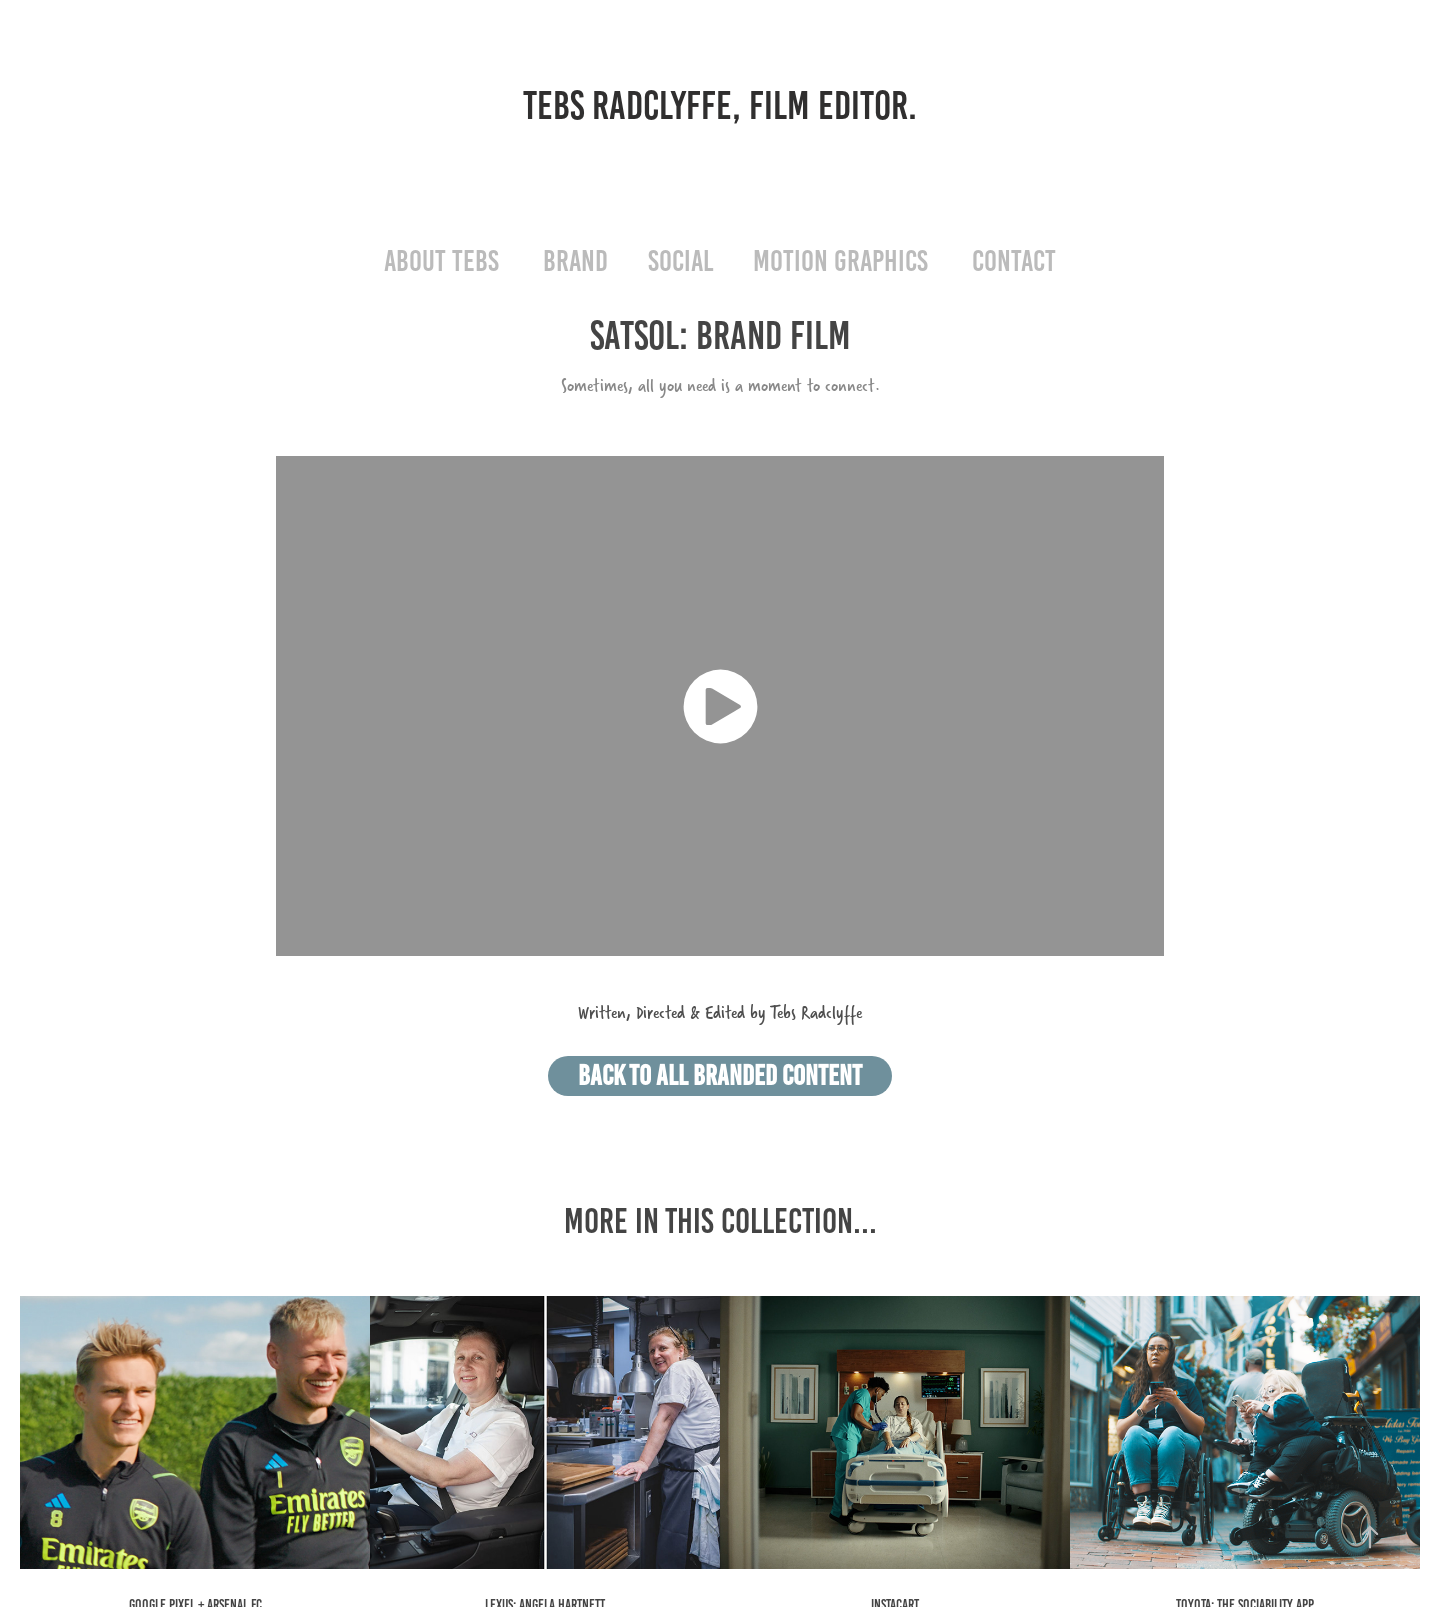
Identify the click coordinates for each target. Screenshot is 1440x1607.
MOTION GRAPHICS (840, 261)
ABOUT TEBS (441, 261)
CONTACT (1014, 261)
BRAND (575, 261)
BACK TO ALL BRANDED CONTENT (720, 1075)
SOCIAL (681, 261)
